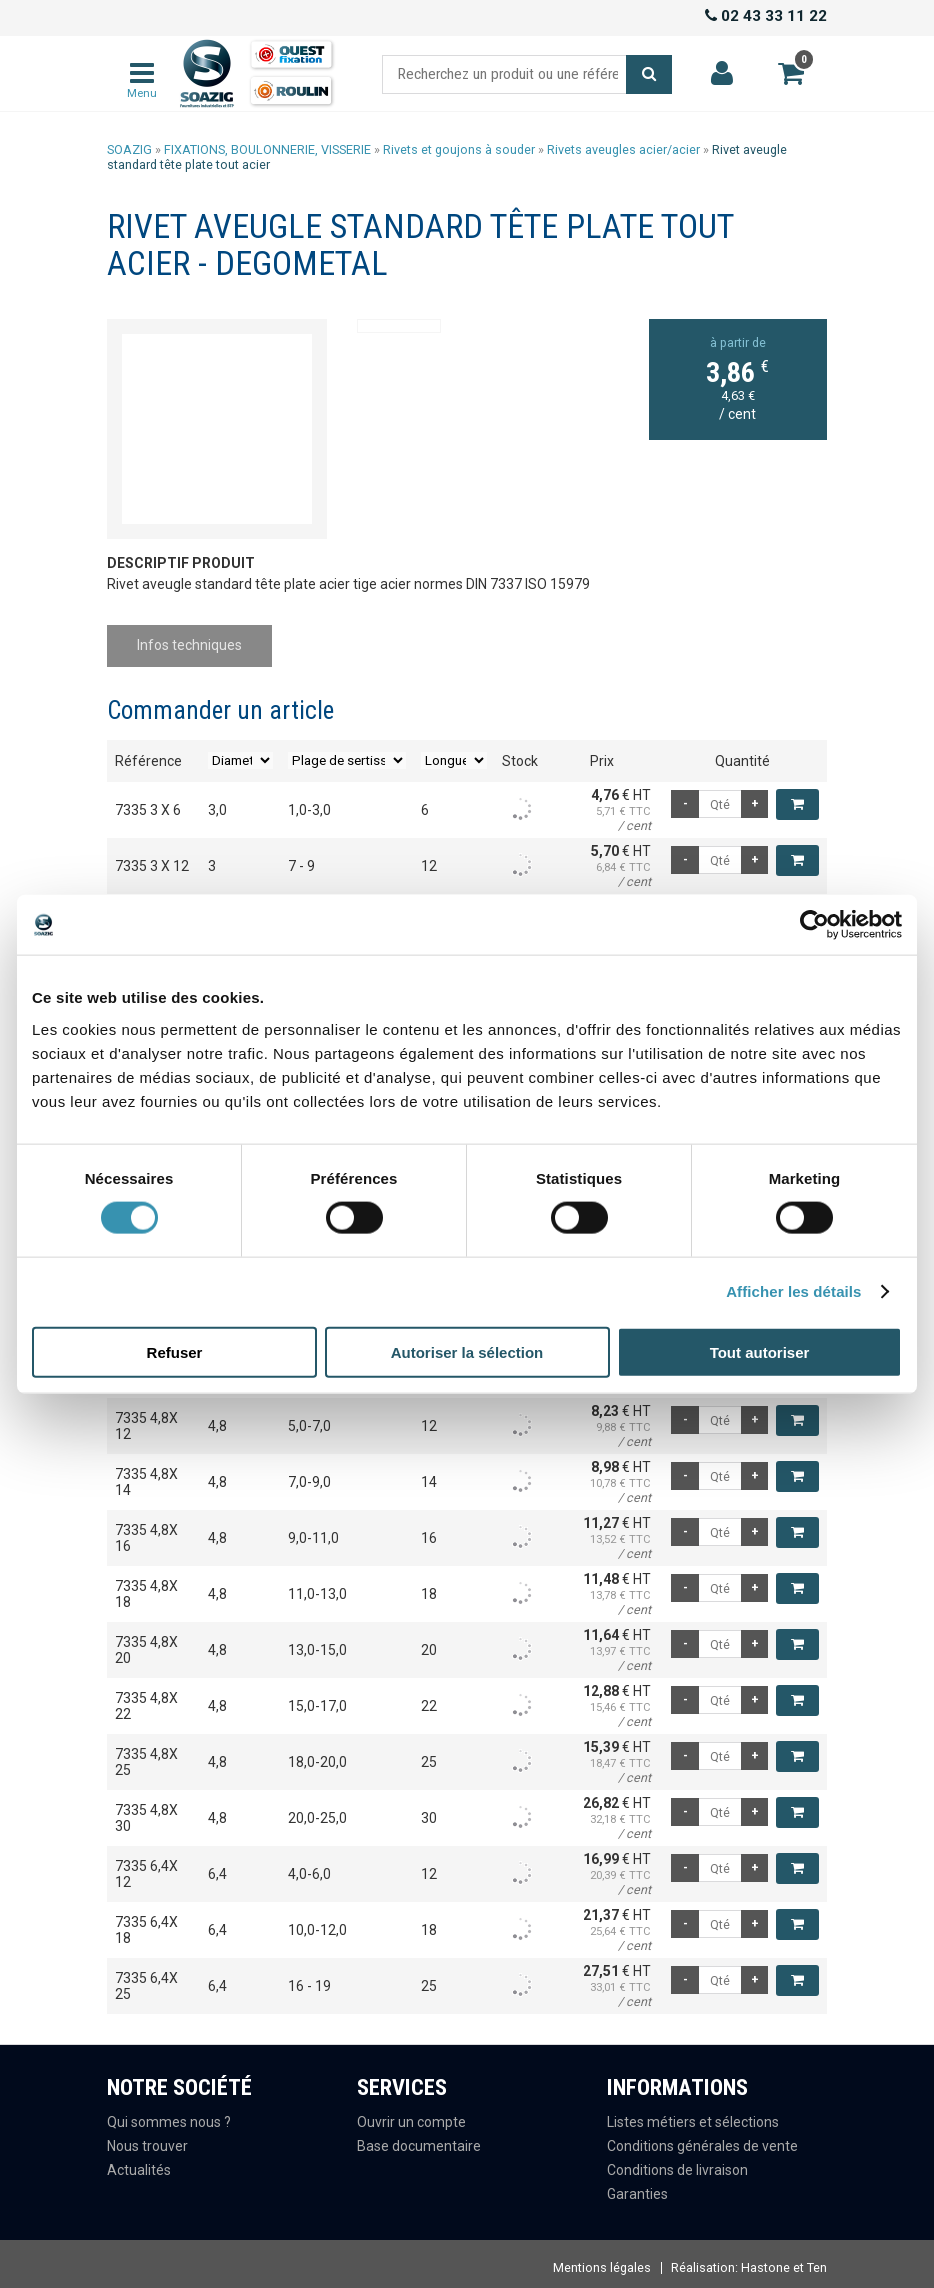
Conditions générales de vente (702, 2139)
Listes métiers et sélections (693, 2116)
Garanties (637, 2187)
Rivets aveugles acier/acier (623, 149)
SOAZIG (129, 149)
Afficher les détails (793, 1291)
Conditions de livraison (677, 2163)
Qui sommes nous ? (169, 2116)
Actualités (139, 2163)
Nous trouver (147, 2139)
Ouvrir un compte (411, 2116)
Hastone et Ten (784, 2261)
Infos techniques (193, 642)
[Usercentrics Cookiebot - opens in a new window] (814, 925)
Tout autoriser (760, 1351)
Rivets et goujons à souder (459, 149)
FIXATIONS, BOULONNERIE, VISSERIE (267, 149)
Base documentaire (419, 2139)
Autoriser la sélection (467, 1351)
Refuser (175, 1351)
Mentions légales (602, 2261)
